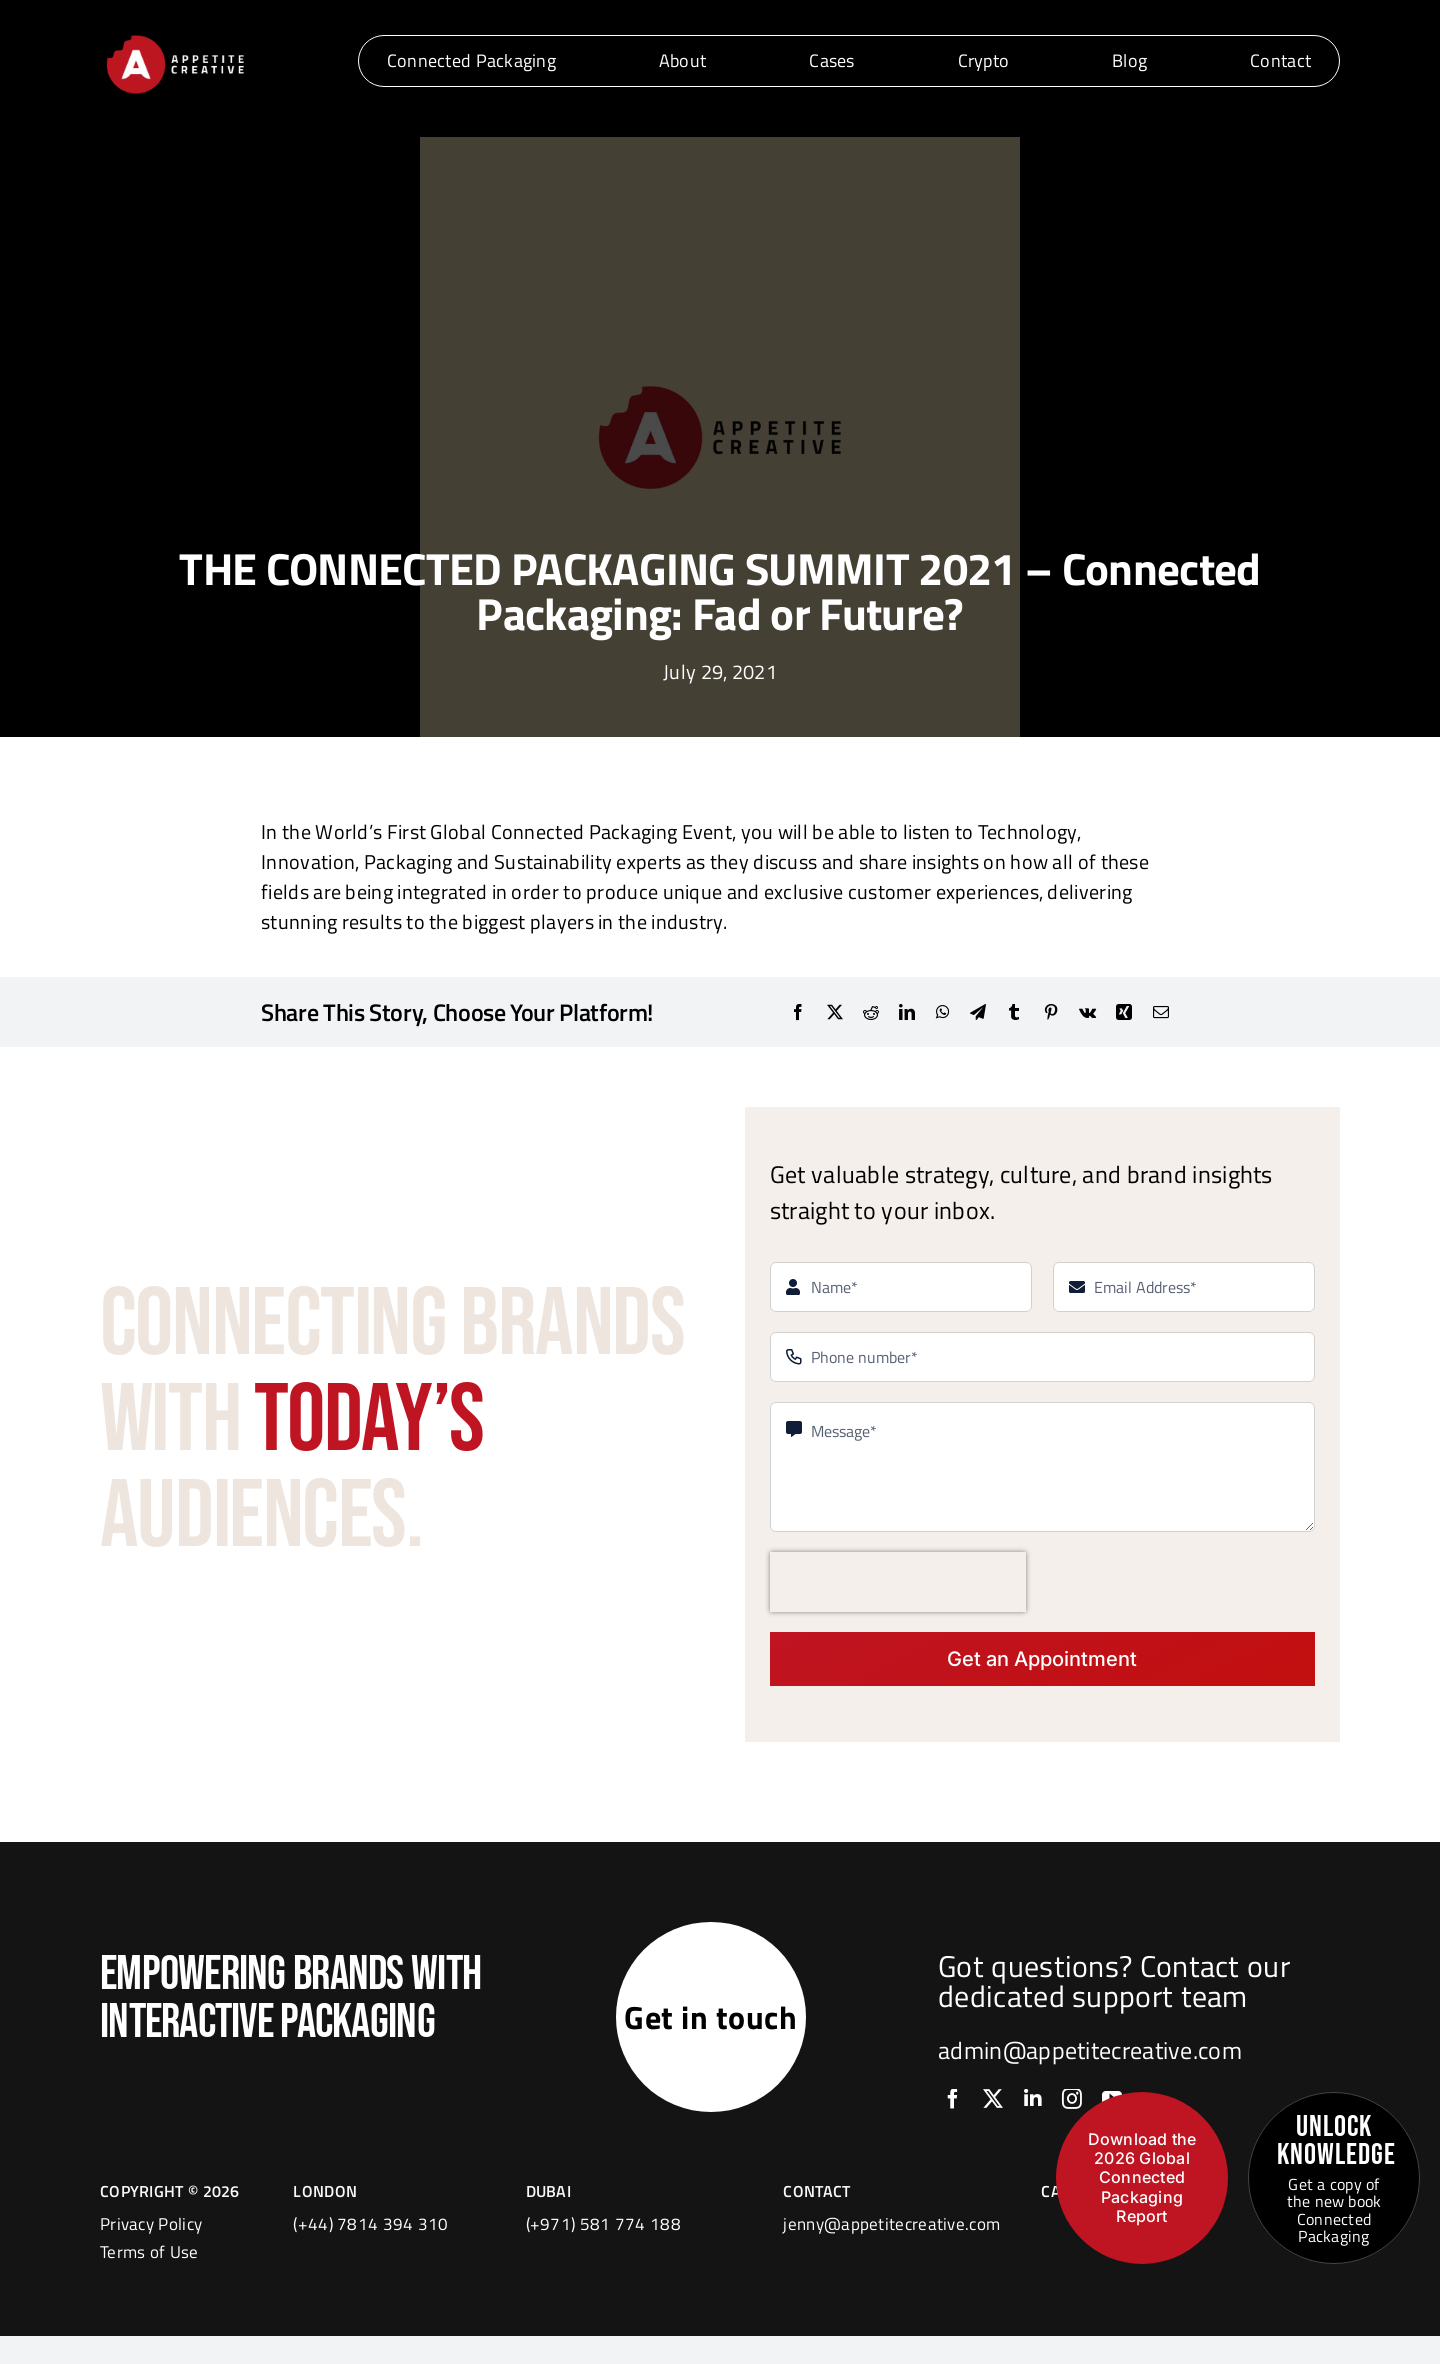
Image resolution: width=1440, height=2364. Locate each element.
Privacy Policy (151, 2252)
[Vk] (1087, 1012)
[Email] (1161, 1012)
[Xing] (1124, 1012)
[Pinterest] (1051, 1012)
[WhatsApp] (943, 1012)
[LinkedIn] (907, 1012)
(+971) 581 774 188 (603, 2252)
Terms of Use (149, 2280)
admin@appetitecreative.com (1090, 2064)
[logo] (175, 38)
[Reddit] (871, 1012)
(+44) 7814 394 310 (370, 2252)
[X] (835, 1012)
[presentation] (898, 1582)
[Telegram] (978, 1012)
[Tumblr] (1014, 1012)
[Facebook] (798, 1012)
